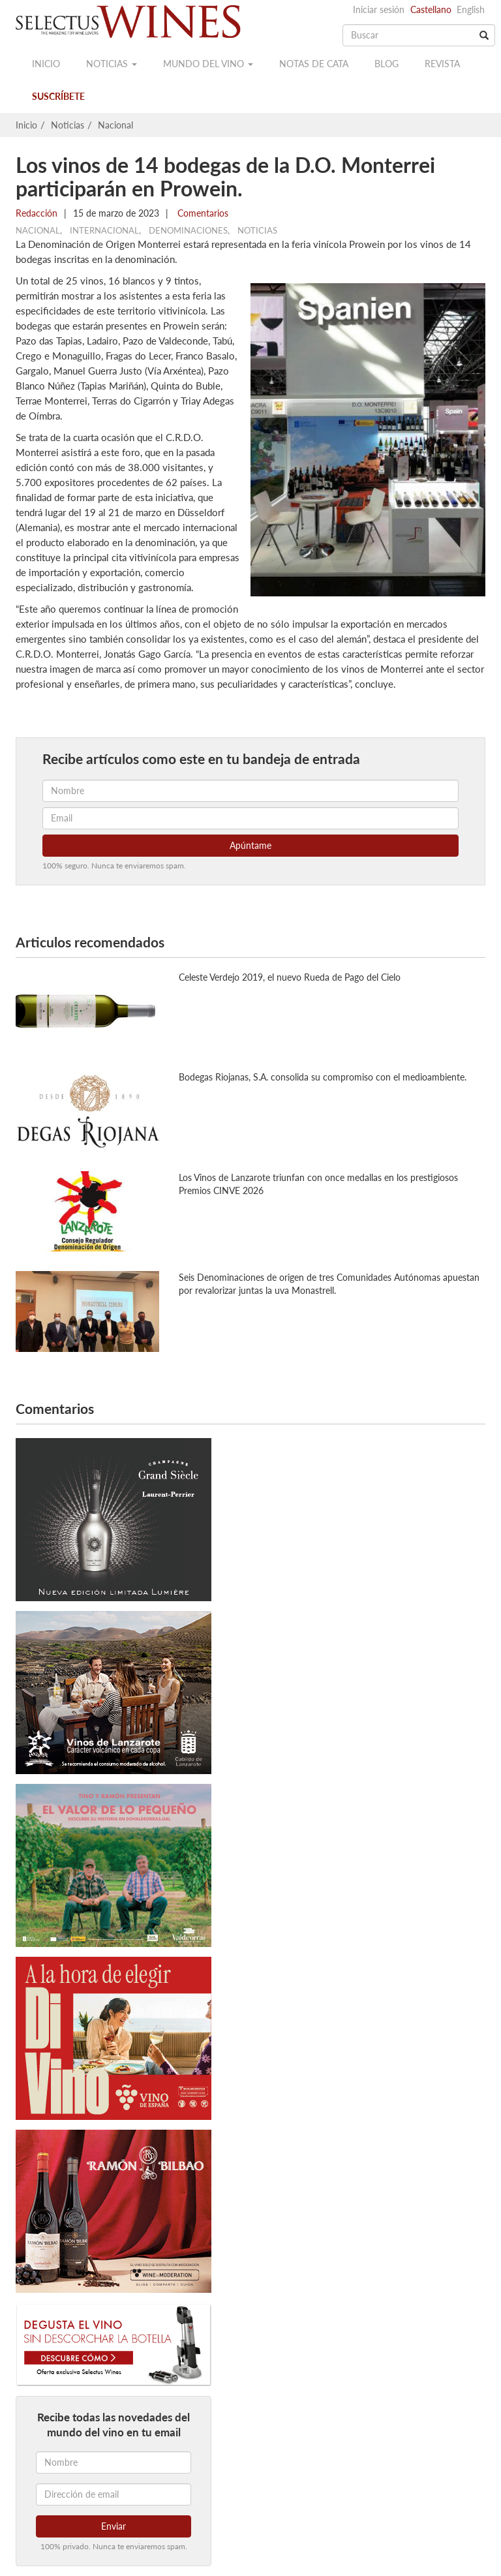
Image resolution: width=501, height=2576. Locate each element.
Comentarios (201, 213)
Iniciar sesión (378, 9)
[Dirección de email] (113, 2494)
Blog (386, 63)
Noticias (111, 63)
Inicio (46, 63)
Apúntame (250, 845)
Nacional (115, 124)
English (471, 9)
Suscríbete (58, 96)
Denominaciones (188, 230)
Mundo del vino (208, 63)
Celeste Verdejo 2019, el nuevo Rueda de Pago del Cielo (290, 977)
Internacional (104, 230)
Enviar (113, 2526)
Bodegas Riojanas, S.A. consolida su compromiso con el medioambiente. (322, 1076)
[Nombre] (113, 2462)
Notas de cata (313, 63)
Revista (442, 63)
